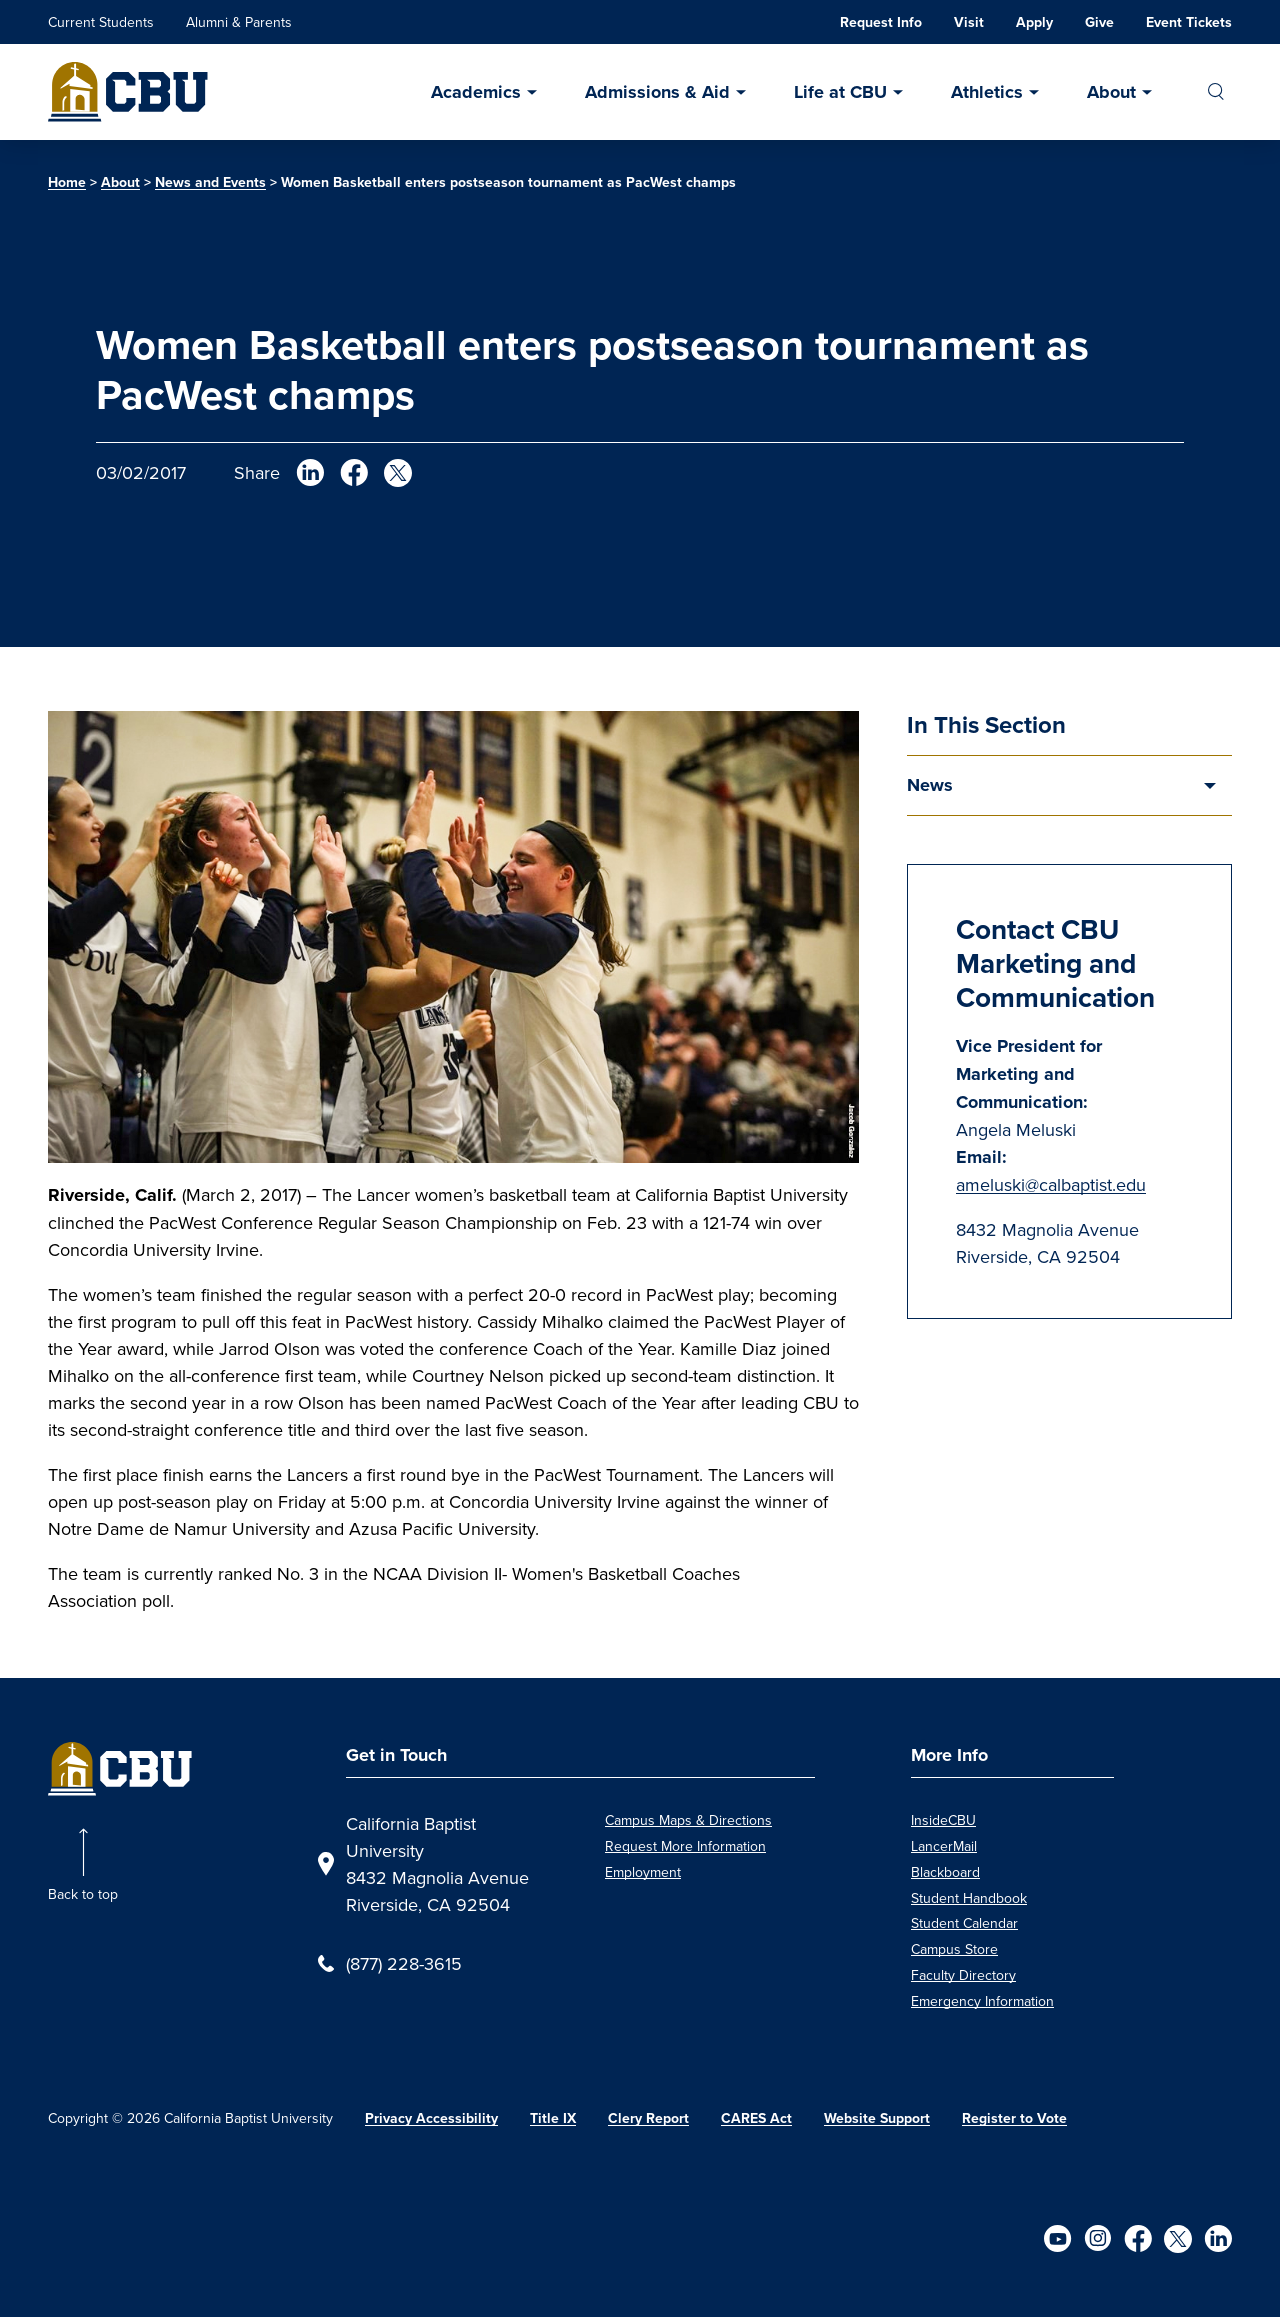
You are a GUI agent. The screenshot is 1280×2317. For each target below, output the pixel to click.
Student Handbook (969, 1898)
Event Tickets (1189, 22)
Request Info (881, 22)
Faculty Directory (963, 1975)
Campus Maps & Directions (688, 1820)
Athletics (987, 92)
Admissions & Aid (657, 92)
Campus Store (954, 1949)
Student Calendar (964, 1923)
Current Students (101, 22)
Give (1099, 22)
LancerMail (944, 1846)
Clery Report (648, 2118)
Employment (643, 1872)
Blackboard (945, 1872)
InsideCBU (943, 1820)
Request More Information (685, 1846)
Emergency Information (982, 2001)
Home (67, 182)
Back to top (83, 1894)
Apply (1034, 22)
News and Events (210, 182)
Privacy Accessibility (431, 2118)
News (930, 785)
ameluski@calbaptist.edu (1051, 1184)
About (1111, 92)
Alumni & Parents (239, 22)
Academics (476, 92)
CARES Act (756, 2118)
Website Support (877, 2118)
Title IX (553, 2118)
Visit (969, 22)
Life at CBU (840, 92)
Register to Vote (1014, 2118)
